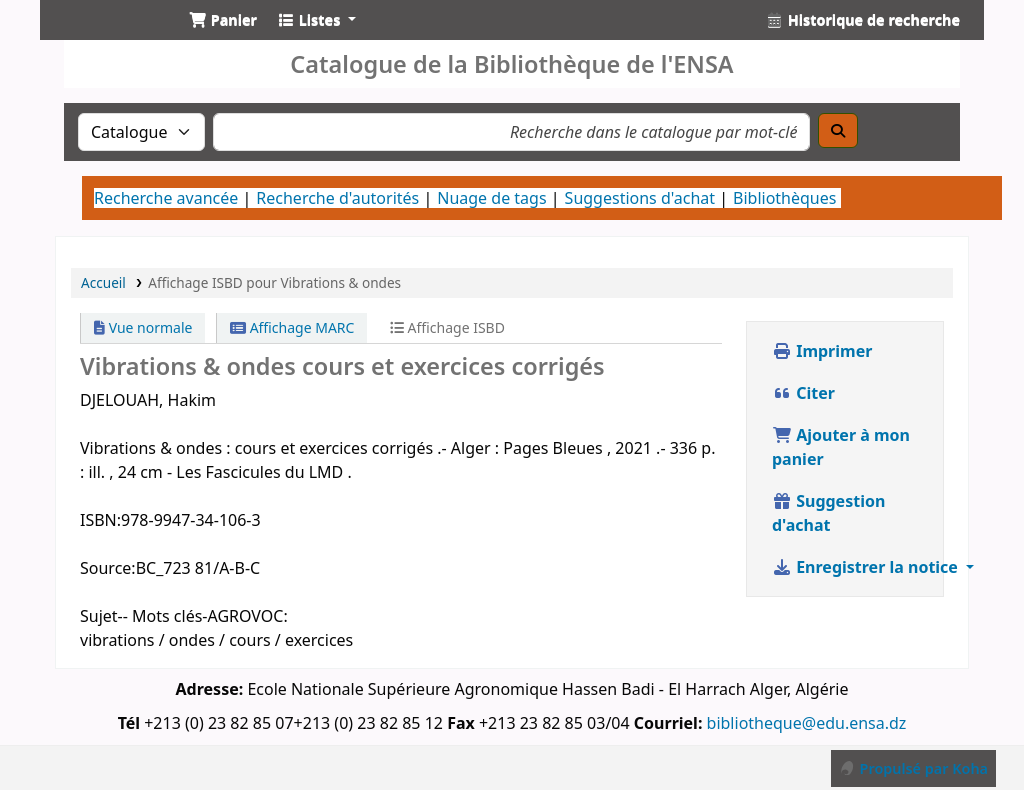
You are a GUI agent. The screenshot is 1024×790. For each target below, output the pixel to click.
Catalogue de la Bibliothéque (106, 38)
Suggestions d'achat (640, 198)
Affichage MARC (292, 327)
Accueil (103, 282)
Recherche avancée (166, 198)
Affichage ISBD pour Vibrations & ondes (274, 282)
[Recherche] (838, 130)
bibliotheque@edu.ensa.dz (807, 723)
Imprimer (822, 351)
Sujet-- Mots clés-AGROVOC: (184, 616)
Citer (803, 393)
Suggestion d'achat (828, 513)
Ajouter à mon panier (841, 447)
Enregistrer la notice (867, 567)
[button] (223, 20)
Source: (108, 568)
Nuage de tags (491, 198)
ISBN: (100, 520)
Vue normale (143, 327)
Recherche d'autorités (337, 198)
